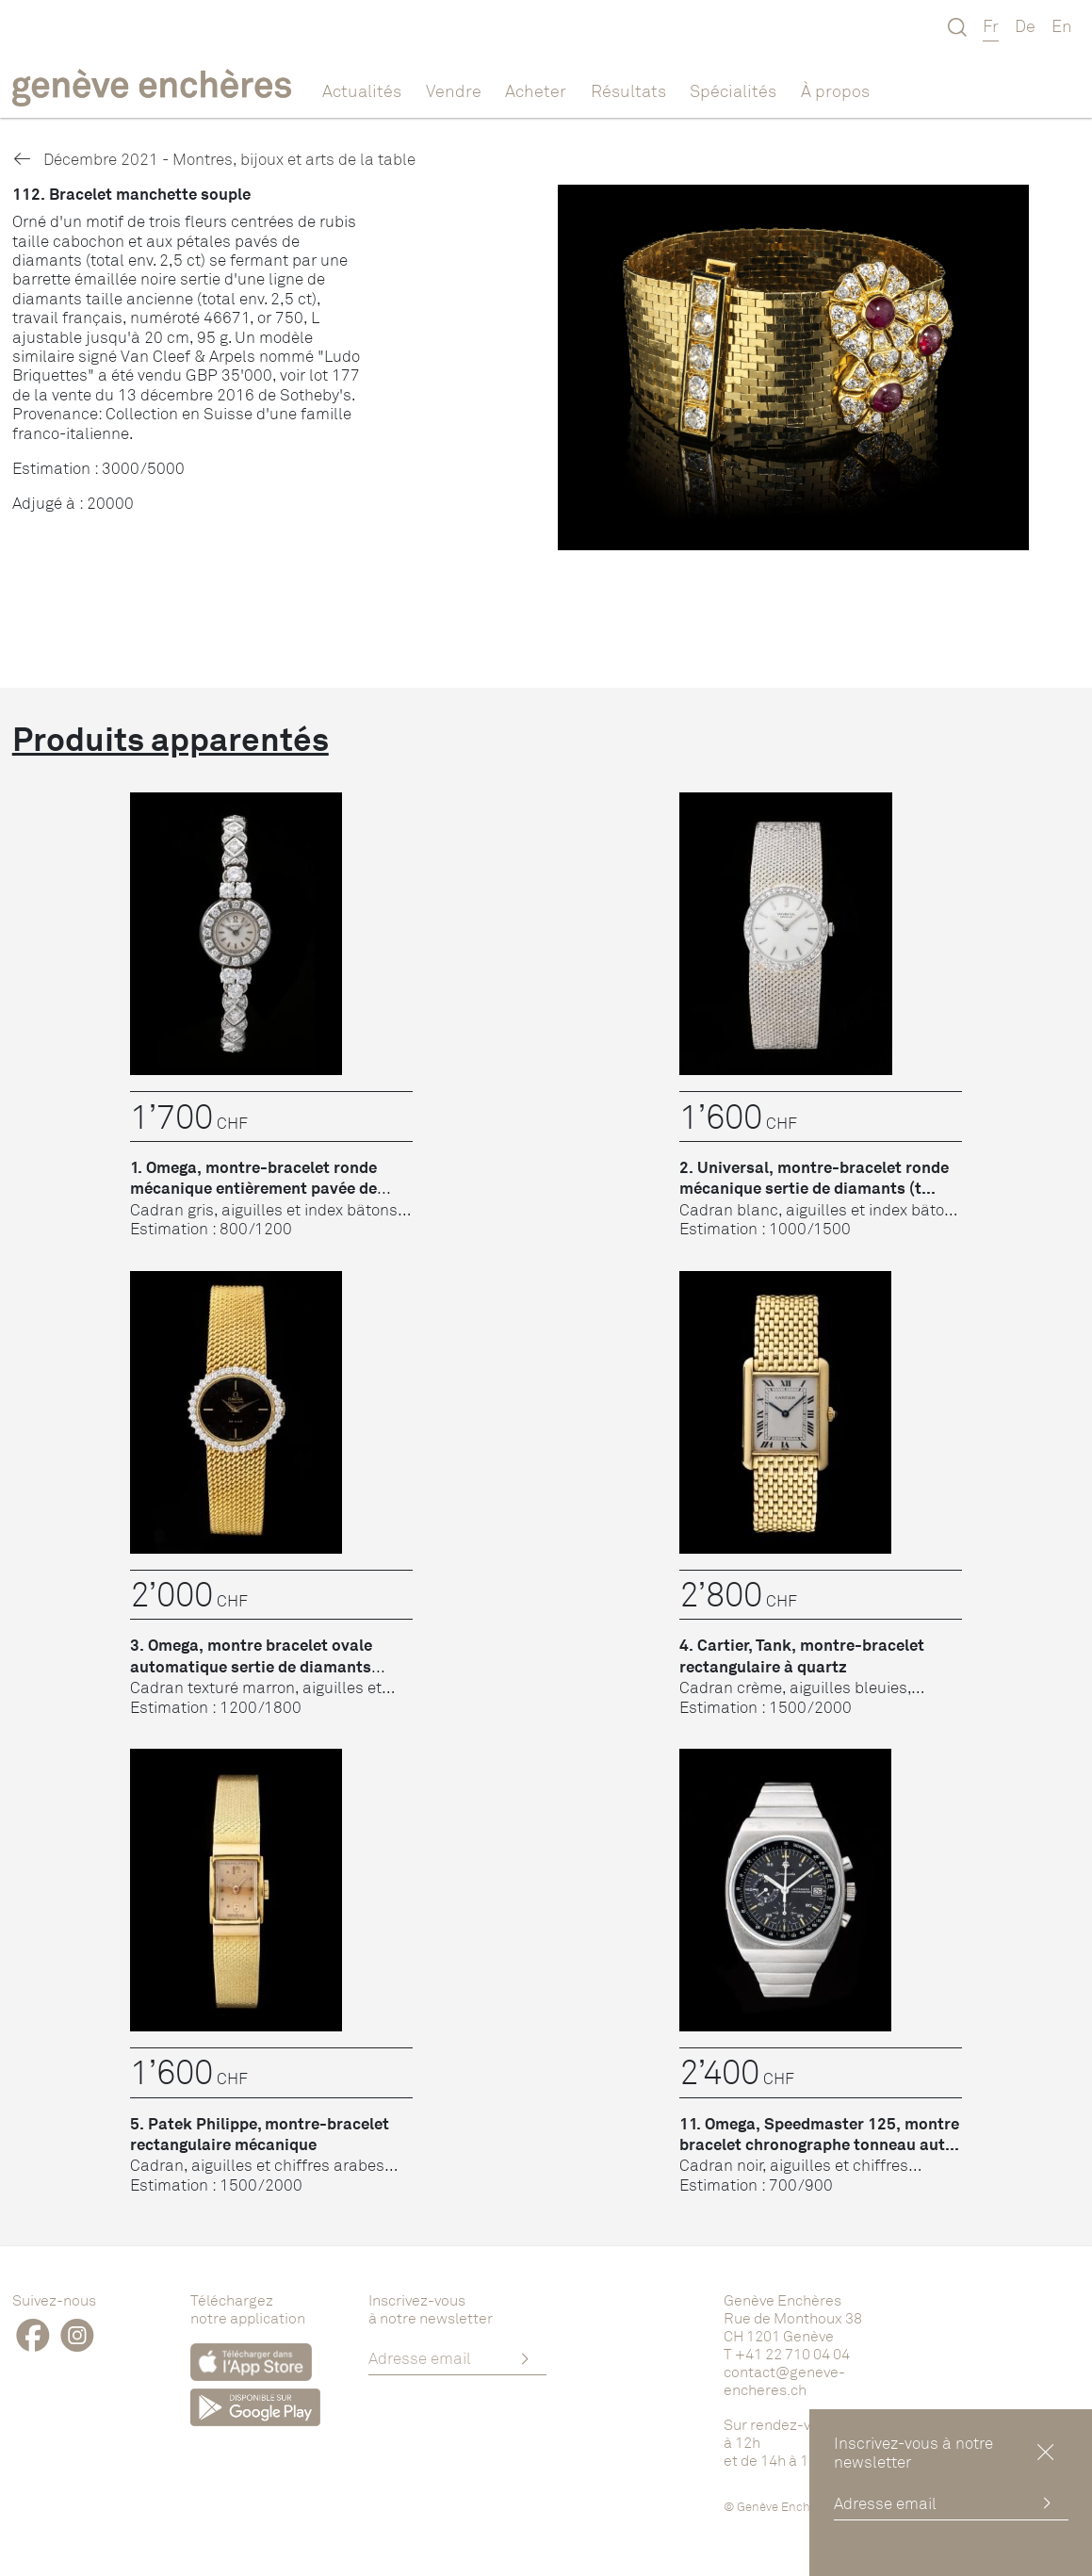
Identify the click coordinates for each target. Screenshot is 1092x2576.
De (1025, 25)
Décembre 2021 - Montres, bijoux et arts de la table (214, 159)
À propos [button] (835, 90)
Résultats (628, 90)
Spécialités (733, 90)
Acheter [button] (535, 90)
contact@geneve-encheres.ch (784, 2380)
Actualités (361, 90)
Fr (991, 25)
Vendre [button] (453, 90)
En (1061, 25)
